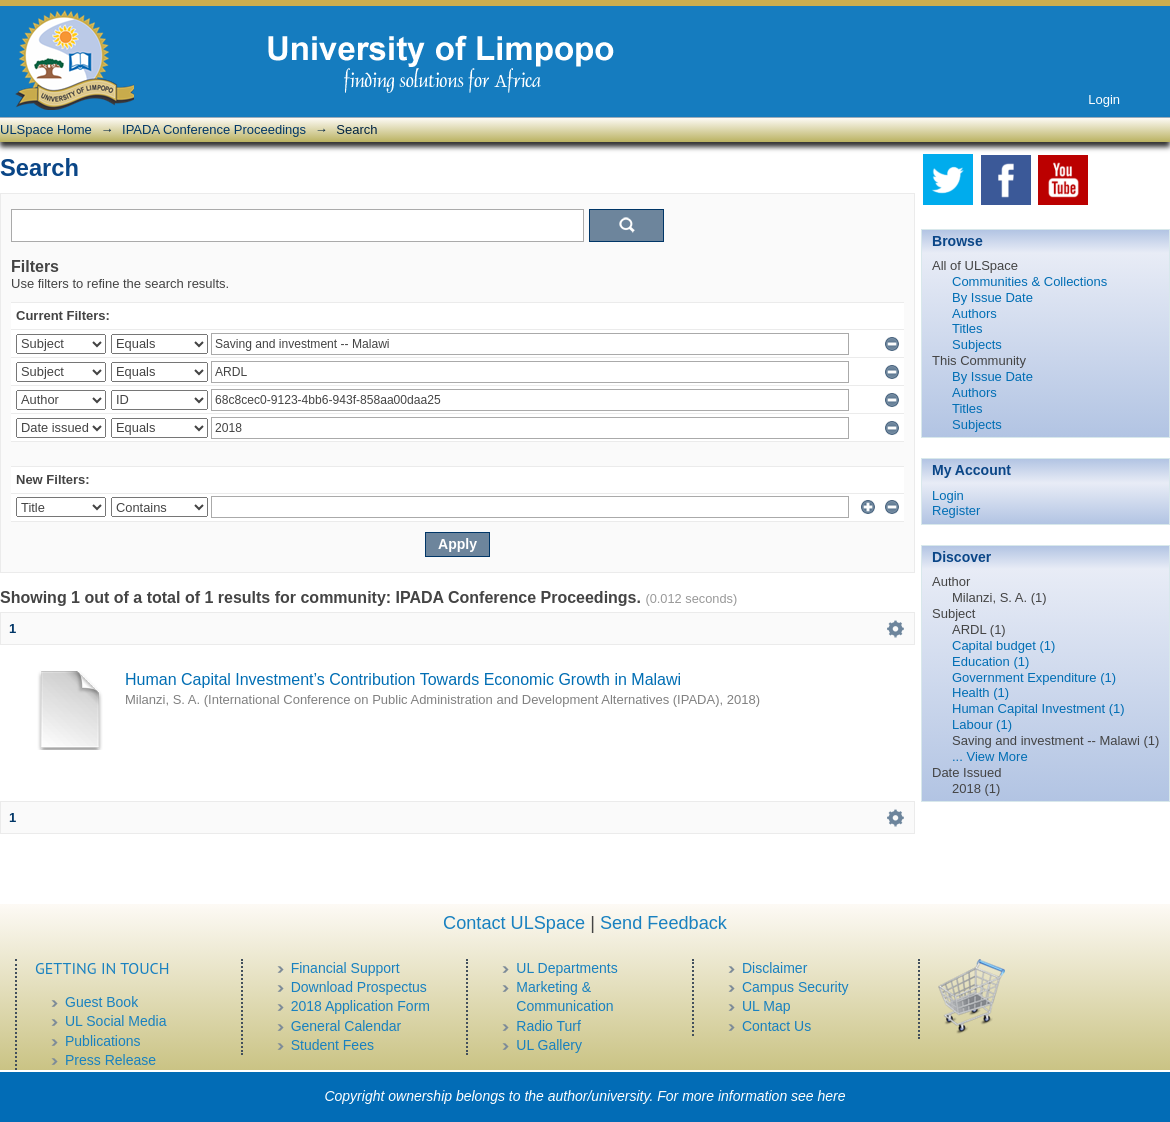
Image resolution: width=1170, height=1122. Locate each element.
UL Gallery (549, 1045)
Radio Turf (548, 1026)
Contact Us (776, 1026)
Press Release (110, 1060)
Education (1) (990, 661)
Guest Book (101, 1002)
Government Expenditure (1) (1034, 677)
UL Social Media (115, 1021)
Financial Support (345, 968)
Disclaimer (774, 968)
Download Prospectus (359, 987)
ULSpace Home (46, 129)
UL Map (766, 1006)
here (832, 1096)
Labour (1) (982, 724)
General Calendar (346, 1026)
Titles (967, 328)
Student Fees (332, 1045)
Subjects (977, 344)
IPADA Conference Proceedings (214, 129)
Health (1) (980, 692)
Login (1104, 99)
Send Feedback (663, 923)
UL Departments (566, 968)
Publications (103, 1041)
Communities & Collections (1029, 281)
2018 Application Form (360, 1006)
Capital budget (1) (1003, 645)
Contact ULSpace (514, 923)
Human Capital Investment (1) (1038, 708)
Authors (974, 313)
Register (956, 510)
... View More (990, 756)
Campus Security (795, 987)
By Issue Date (992, 297)
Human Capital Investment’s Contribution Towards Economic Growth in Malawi (403, 679)
